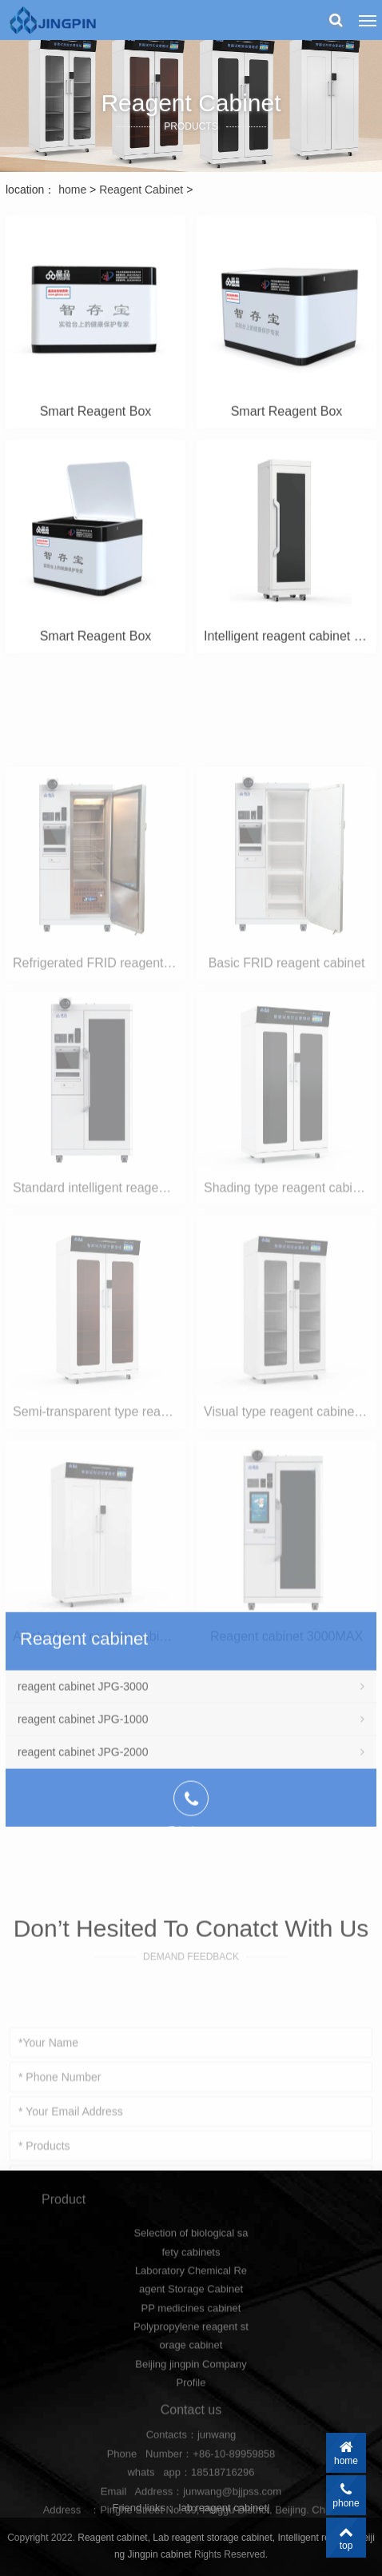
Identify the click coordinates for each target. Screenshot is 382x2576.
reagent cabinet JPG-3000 (191, 1767)
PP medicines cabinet (191, 2360)
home (72, 189)
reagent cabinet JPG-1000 (191, 1800)
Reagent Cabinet (142, 189)
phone (346, 2495)
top (346, 2537)
